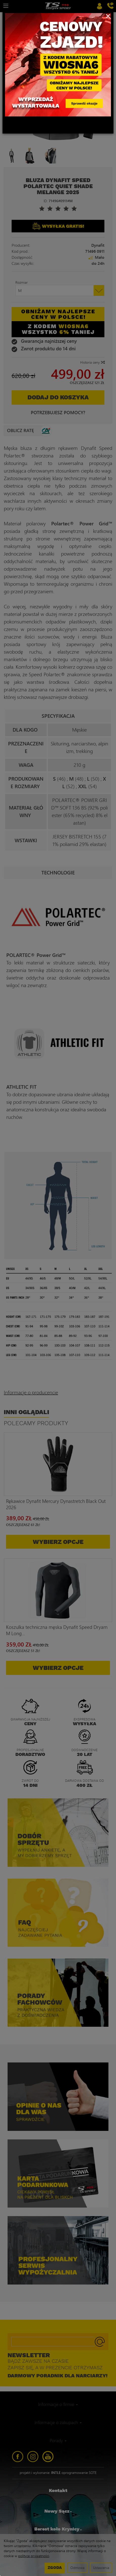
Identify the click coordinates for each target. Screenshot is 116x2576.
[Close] (108, 16)
